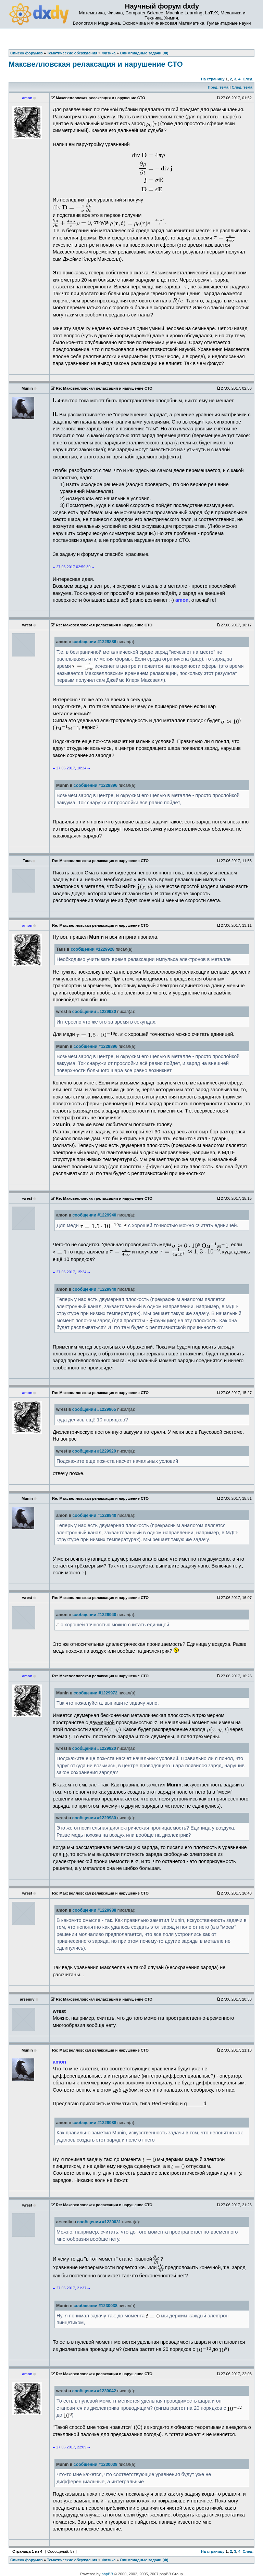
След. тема (241, 87)
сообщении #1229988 (94, 1910)
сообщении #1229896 (95, 785)
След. (248, 79)
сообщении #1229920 (94, 1011)
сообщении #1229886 (94, 641)
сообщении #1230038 (95, 2305)
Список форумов (26, 2560)
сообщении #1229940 (94, 1215)
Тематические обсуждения (72, 2560)
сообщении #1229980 (94, 1818)
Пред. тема (218, 87)
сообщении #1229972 (95, 1693)
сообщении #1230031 (99, 2222)
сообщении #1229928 (92, 949)
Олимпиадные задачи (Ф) (144, 2560)
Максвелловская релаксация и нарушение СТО (96, 64)
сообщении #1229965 (94, 1409)
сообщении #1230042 (94, 2391)
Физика (109, 2560)
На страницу (213, 79)
